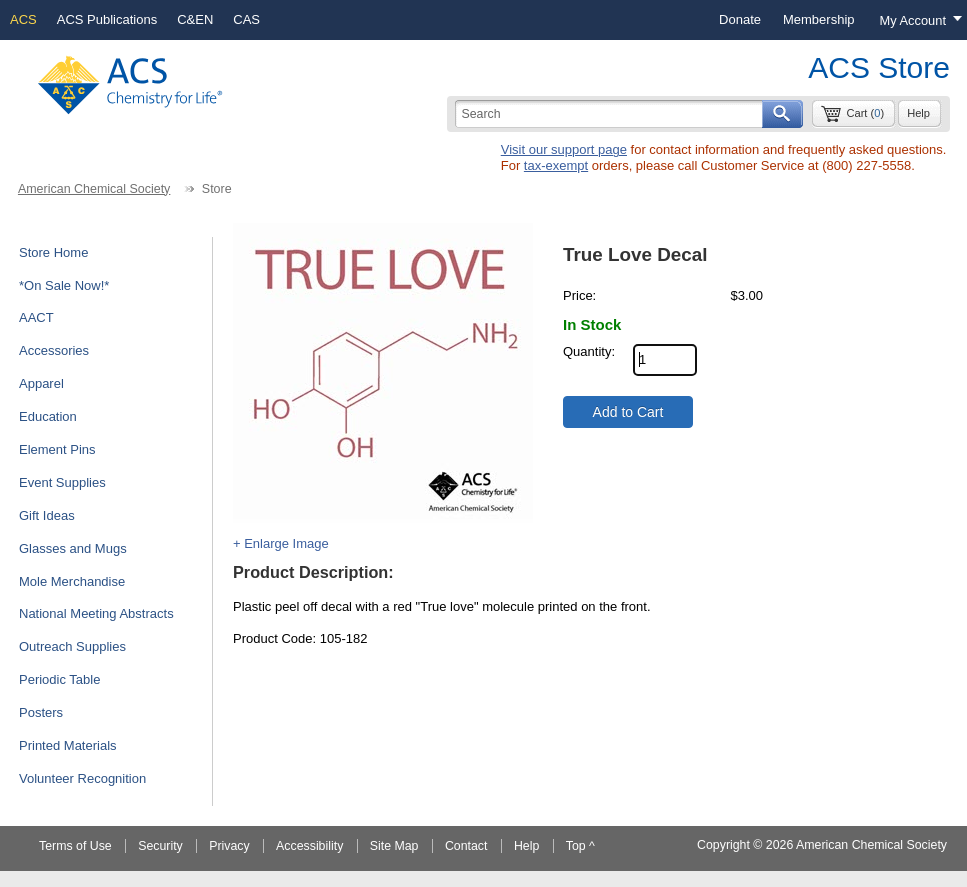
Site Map (394, 846)
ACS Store (879, 67)
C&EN (195, 19)
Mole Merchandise (72, 581)
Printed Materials (68, 745)
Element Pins (57, 449)
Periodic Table (59, 679)
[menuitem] (740, 20)
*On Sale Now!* (64, 285)
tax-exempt (556, 165)
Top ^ (580, 846)
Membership (819, 19)
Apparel (41, 383)
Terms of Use (75, 846)
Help (918, 113)
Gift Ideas (47, 515)
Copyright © (729, 845)
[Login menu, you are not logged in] (916, 20)
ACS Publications (107, 19)
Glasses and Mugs (73, 548)
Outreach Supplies (72, 646)
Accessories (54, 350)
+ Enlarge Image (281, 543)
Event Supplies (62, 482)
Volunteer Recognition (82, 778)
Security (160, 846)
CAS (246, 19)
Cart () (865, 113)
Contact (466, 846)
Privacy (229, 846)
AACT (36, 317)
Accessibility (309, 846)
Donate (740, 19)
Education (48, 416)
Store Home (53, 252)
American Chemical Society (94, 189)
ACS (23, 19)
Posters (41, 712)
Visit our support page (564, 149)
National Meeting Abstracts (96, 613)
